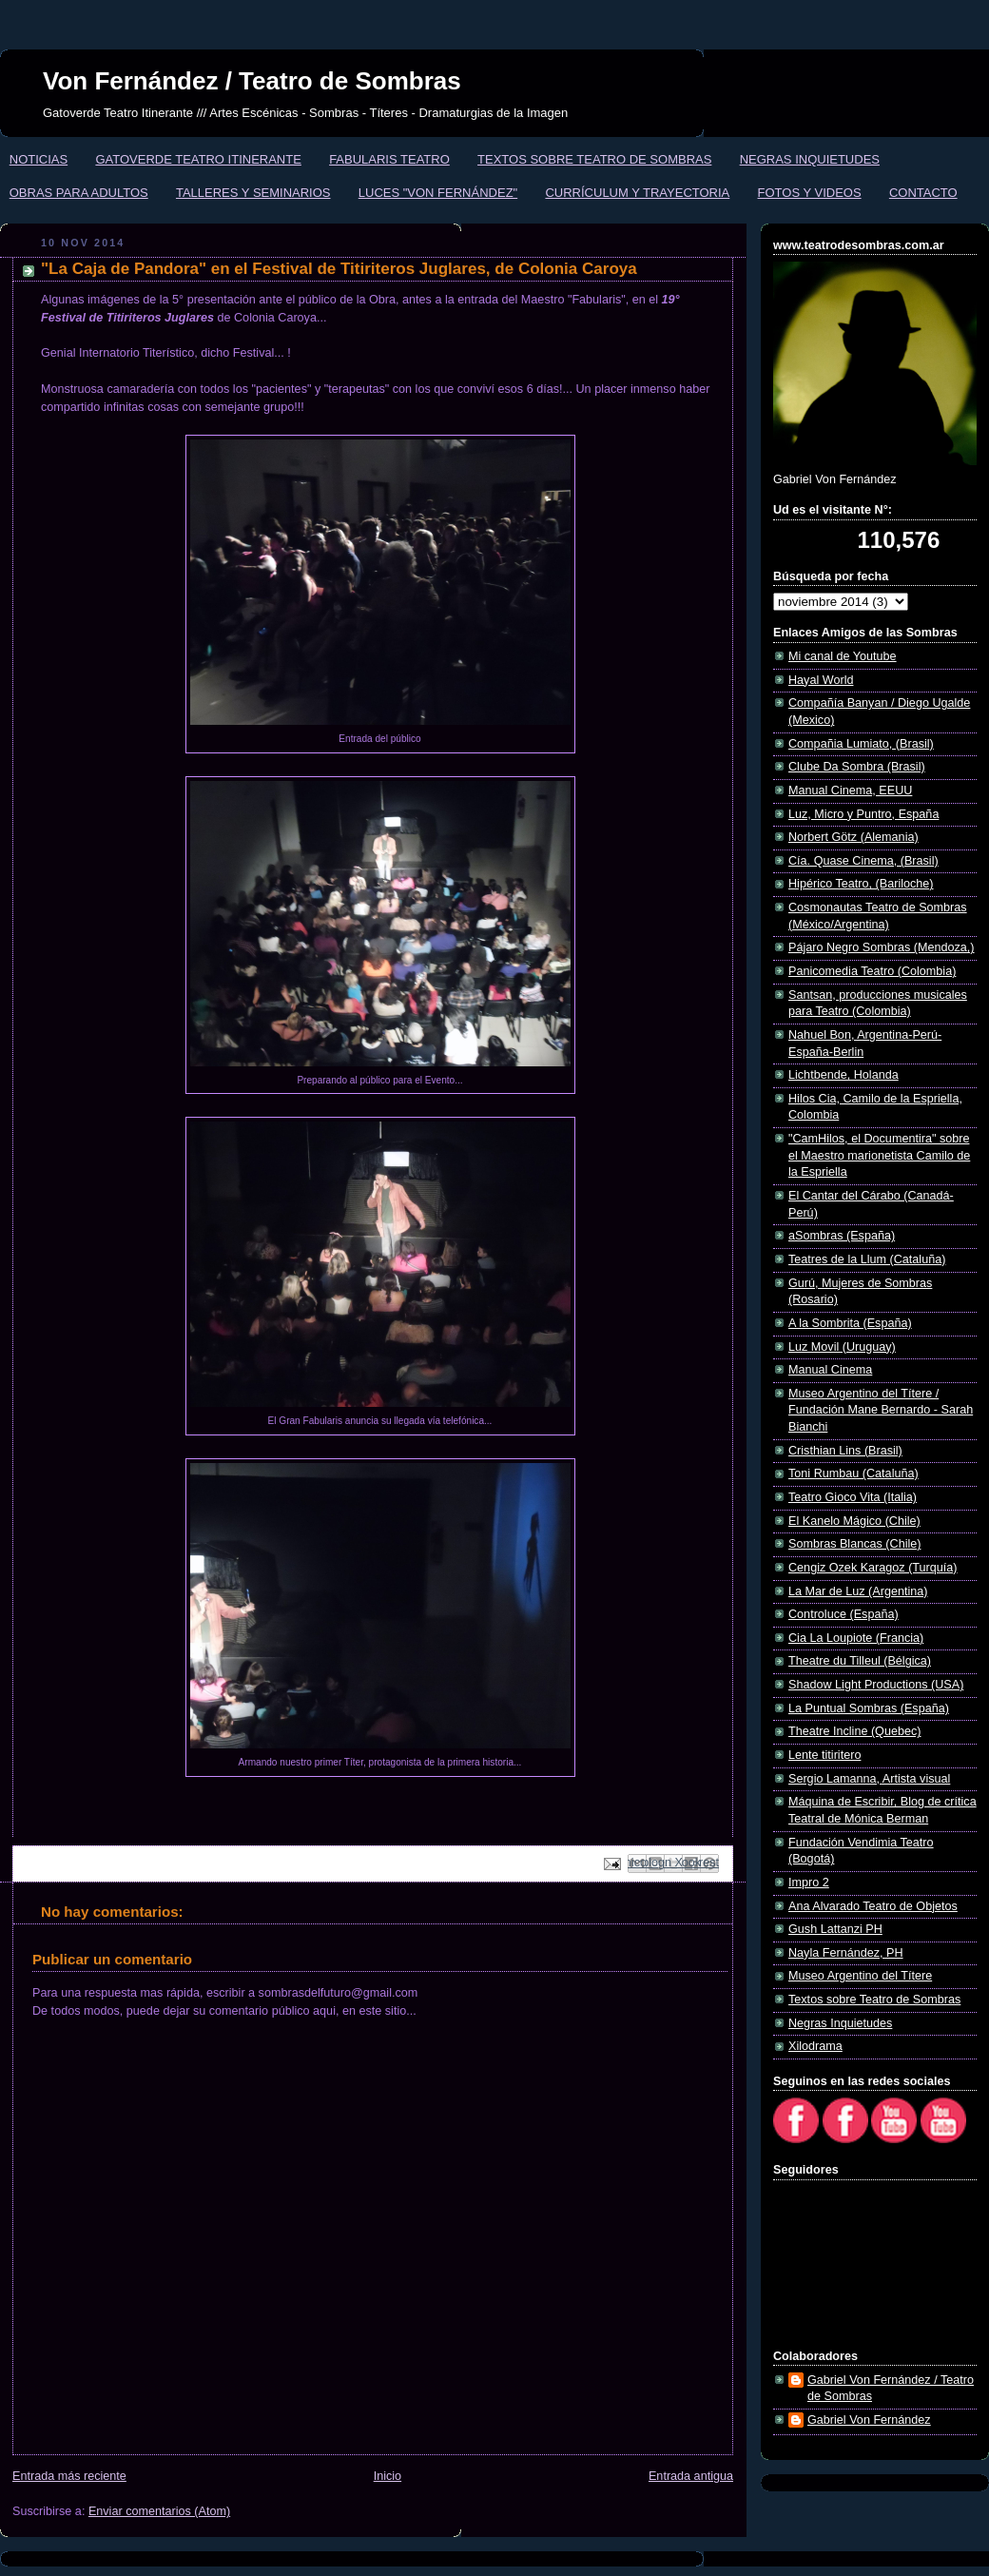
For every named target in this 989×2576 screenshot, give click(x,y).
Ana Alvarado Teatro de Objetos (873, 1906)
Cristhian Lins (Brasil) (845, 1450)
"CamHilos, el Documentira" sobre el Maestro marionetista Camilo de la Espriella (879, 1155)
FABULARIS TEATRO (389, 159)
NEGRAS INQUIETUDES (810, 159)
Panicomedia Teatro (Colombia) (872, 971)
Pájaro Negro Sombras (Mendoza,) (881, 947)
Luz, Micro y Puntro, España (863, 814)
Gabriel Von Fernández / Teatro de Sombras (890, 2388)
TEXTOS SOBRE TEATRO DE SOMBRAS (594, 159)
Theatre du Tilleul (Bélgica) (859, 1661)
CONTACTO (923, 192)
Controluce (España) (843, 1614)
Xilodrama (815, 2046)
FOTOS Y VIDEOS (810, 192)
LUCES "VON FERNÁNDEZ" (438, 192)
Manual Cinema (830, 1369)
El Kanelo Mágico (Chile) (854, 1521)
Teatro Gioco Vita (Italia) (852, 1497)
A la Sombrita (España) (850, 1323)
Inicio (387, 2476)
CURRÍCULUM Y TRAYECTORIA (637, 192)
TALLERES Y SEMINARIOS (253, 192)
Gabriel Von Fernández (869, 2420)
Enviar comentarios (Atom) (159, 2511)
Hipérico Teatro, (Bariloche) (861, 883)
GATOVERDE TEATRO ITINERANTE (198, 159)
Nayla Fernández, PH (845, 1953)
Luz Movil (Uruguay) (842, 1347)
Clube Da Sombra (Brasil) (856, 766)
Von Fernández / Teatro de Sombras (252, 81)
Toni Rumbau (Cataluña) (853, 1473)
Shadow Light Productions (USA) (875, 1684)
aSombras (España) (841, 1235)
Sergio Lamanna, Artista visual (869, 1779)
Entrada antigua (691, 2476)
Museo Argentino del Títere (860, 1975)
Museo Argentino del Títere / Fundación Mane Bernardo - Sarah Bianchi (880, 1410)
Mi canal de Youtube (842, 656)
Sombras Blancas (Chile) (854, 1544)
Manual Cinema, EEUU (850, 790)
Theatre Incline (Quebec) (854, 1731)
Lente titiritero (824, 1755)
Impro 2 (808, 1882)
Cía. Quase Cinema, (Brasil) (863, 861)
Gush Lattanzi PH (835, 1929)
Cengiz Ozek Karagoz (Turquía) (873, 1567)
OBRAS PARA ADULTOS (79, 192)
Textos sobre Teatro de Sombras (874, 1999)
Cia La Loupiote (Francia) (855, 1638)
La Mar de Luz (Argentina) (858, 1591)
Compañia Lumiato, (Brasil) (861, 744)
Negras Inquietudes (840, 2023)
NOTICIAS (39, 159)
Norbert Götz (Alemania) (853, 837)
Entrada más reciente (69, 2476)
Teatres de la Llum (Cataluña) (866, 1259)
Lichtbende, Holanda (843, 1075)
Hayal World (820, 680)
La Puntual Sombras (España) (868, 1708)
